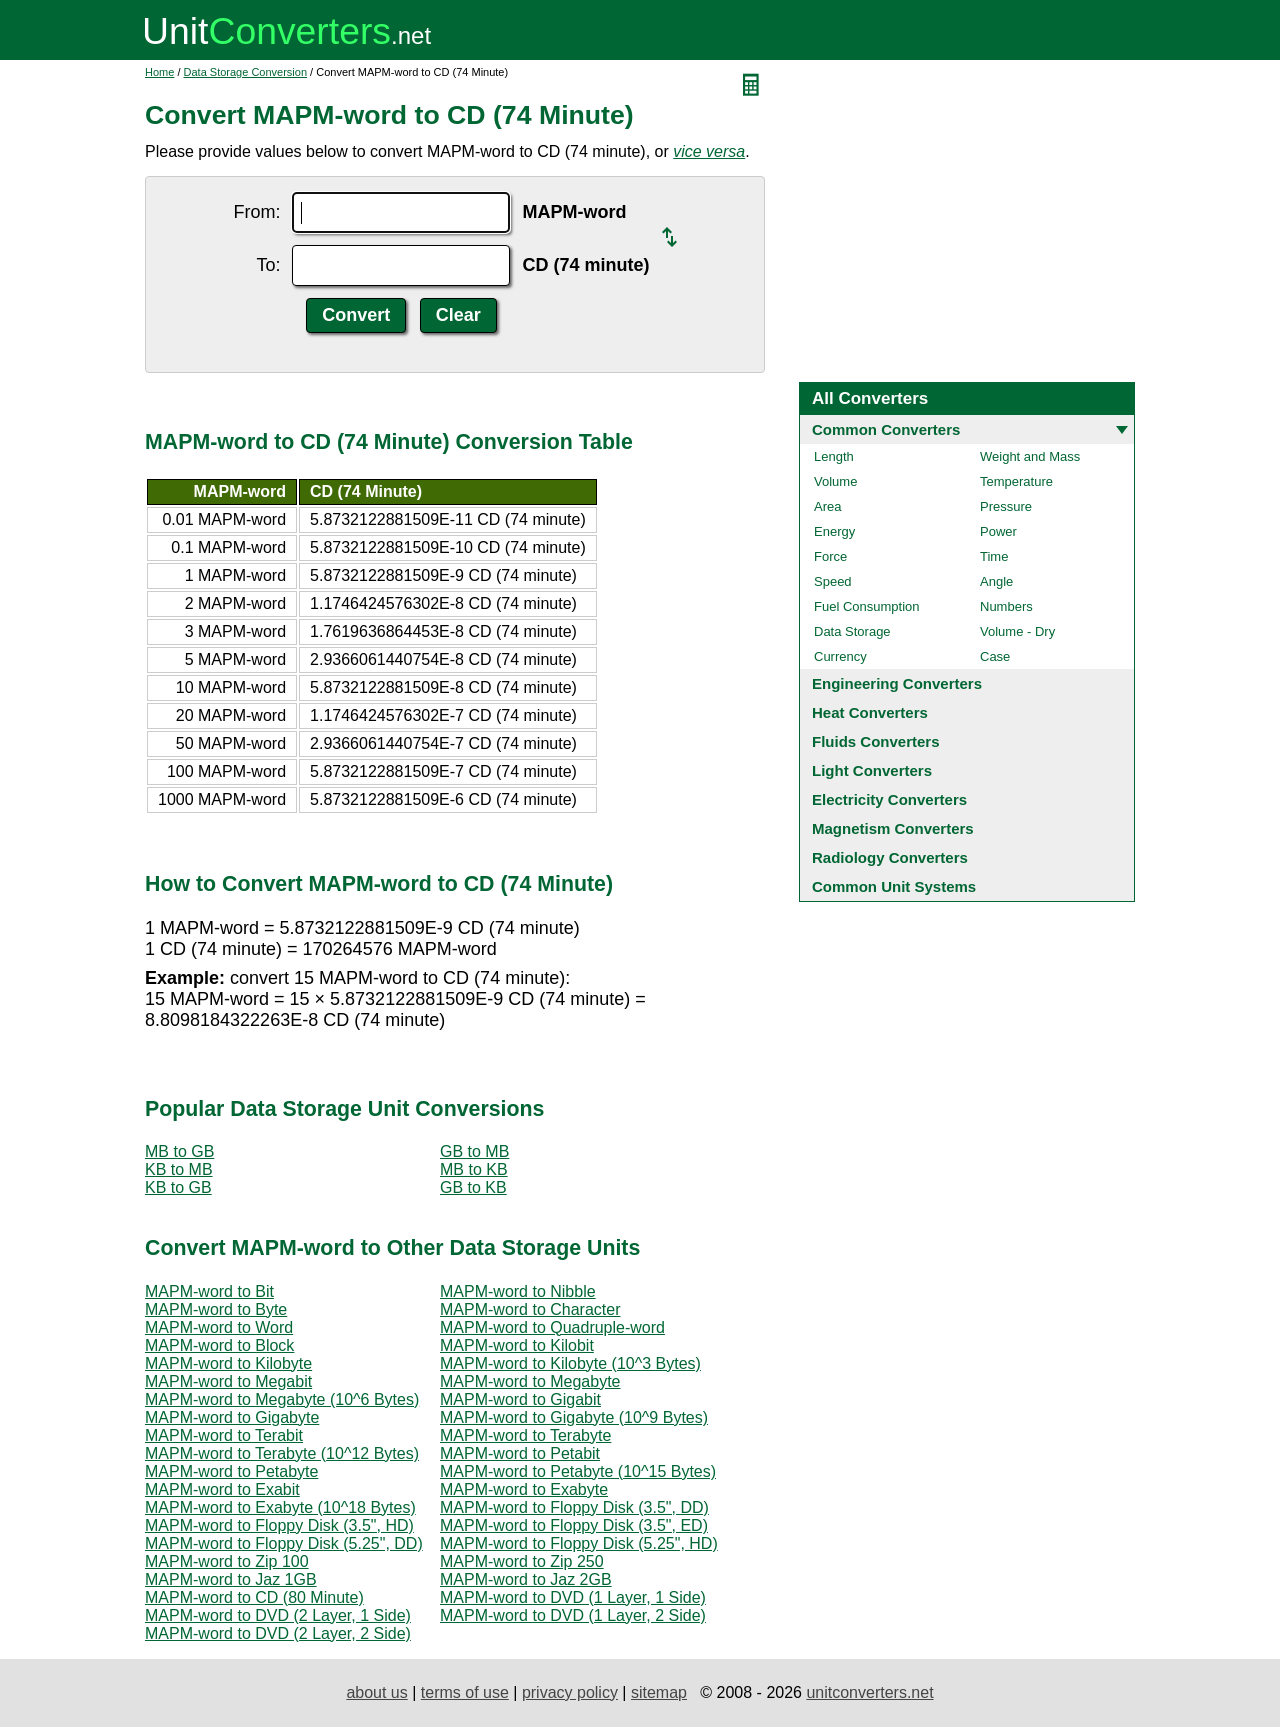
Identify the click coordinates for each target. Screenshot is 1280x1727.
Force (830, 556)
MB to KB (474, 1169)
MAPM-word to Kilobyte (228, 1363)
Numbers (1006, 606)
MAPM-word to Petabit (520, 1453)
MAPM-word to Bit (209, 1291)
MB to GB (179, 1151)
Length (834, 456)
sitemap (659, 1692)
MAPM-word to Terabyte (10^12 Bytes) (282, 1453)
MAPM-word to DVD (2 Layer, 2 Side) (278, 1633)
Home (159, 72)
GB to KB (473, 1187)
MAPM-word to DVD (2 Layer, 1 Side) (278, 1615)
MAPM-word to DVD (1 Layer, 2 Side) (573, 1615)
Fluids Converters (876, 741)
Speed (833, 581)
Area (827, 506)
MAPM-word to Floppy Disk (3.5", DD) (574, 1507)
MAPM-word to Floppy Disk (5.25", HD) (579, 1543)
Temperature (1016, 481)
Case (995, 656)
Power (998, 531)
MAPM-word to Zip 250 (522, 1561)
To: (268, 265)
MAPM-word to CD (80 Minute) (254, 1597)
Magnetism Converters (893, 828)
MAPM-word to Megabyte (530, 1381)
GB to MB (474, 1151)
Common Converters (886, 429)
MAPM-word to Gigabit (520, 1399)
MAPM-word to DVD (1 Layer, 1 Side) (573, 1597)
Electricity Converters (889, 799)
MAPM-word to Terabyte (525, 1435)
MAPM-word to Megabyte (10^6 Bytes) (282, 1399)
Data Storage (852, 631)
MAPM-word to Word (219, 1327)
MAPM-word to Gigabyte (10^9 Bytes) (574, 1417)
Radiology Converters (890, 857)
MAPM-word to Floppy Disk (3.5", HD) (279, 1525)
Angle (996, 581)
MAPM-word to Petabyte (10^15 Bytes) (578, 1471)
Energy (834, 531)
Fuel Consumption (867, 606)
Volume (835, 481)
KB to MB (179, 1169)
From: (256, 212)
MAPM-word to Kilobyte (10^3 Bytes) (570, 1363)
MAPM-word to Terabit (224, 1435)
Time (994, 556)
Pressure (1006, 506)
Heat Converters (870, 712)
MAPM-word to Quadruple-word (552, 1327)
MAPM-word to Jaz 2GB (526, 1579)
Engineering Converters (897, 683)
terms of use (465, 1692)
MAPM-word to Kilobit (517, 1345)
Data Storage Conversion (246, 72)
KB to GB (178, 1187)
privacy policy (570, 1692)
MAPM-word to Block (219, 1345)
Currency (840, 656)
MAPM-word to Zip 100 (227, 1561)
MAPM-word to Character (530, 1309)
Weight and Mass (1030, 456)
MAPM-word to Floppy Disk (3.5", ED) (574, 1525)
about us (376, 1692)
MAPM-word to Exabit (222, 1489)
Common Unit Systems (894, 886)
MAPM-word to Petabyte (231, 1471)
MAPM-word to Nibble (518, 1291)
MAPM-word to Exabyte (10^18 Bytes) (280, 1507)
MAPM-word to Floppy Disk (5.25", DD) (284, 1543)
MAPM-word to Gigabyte (232, 1417)
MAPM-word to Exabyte (524, 1489)
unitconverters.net (869, 1692)
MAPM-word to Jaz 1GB (231, 1579)
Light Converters (872, 770)
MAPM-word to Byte (216, 1309)
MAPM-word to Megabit (228, 1381)
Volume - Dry (1017, 631)
